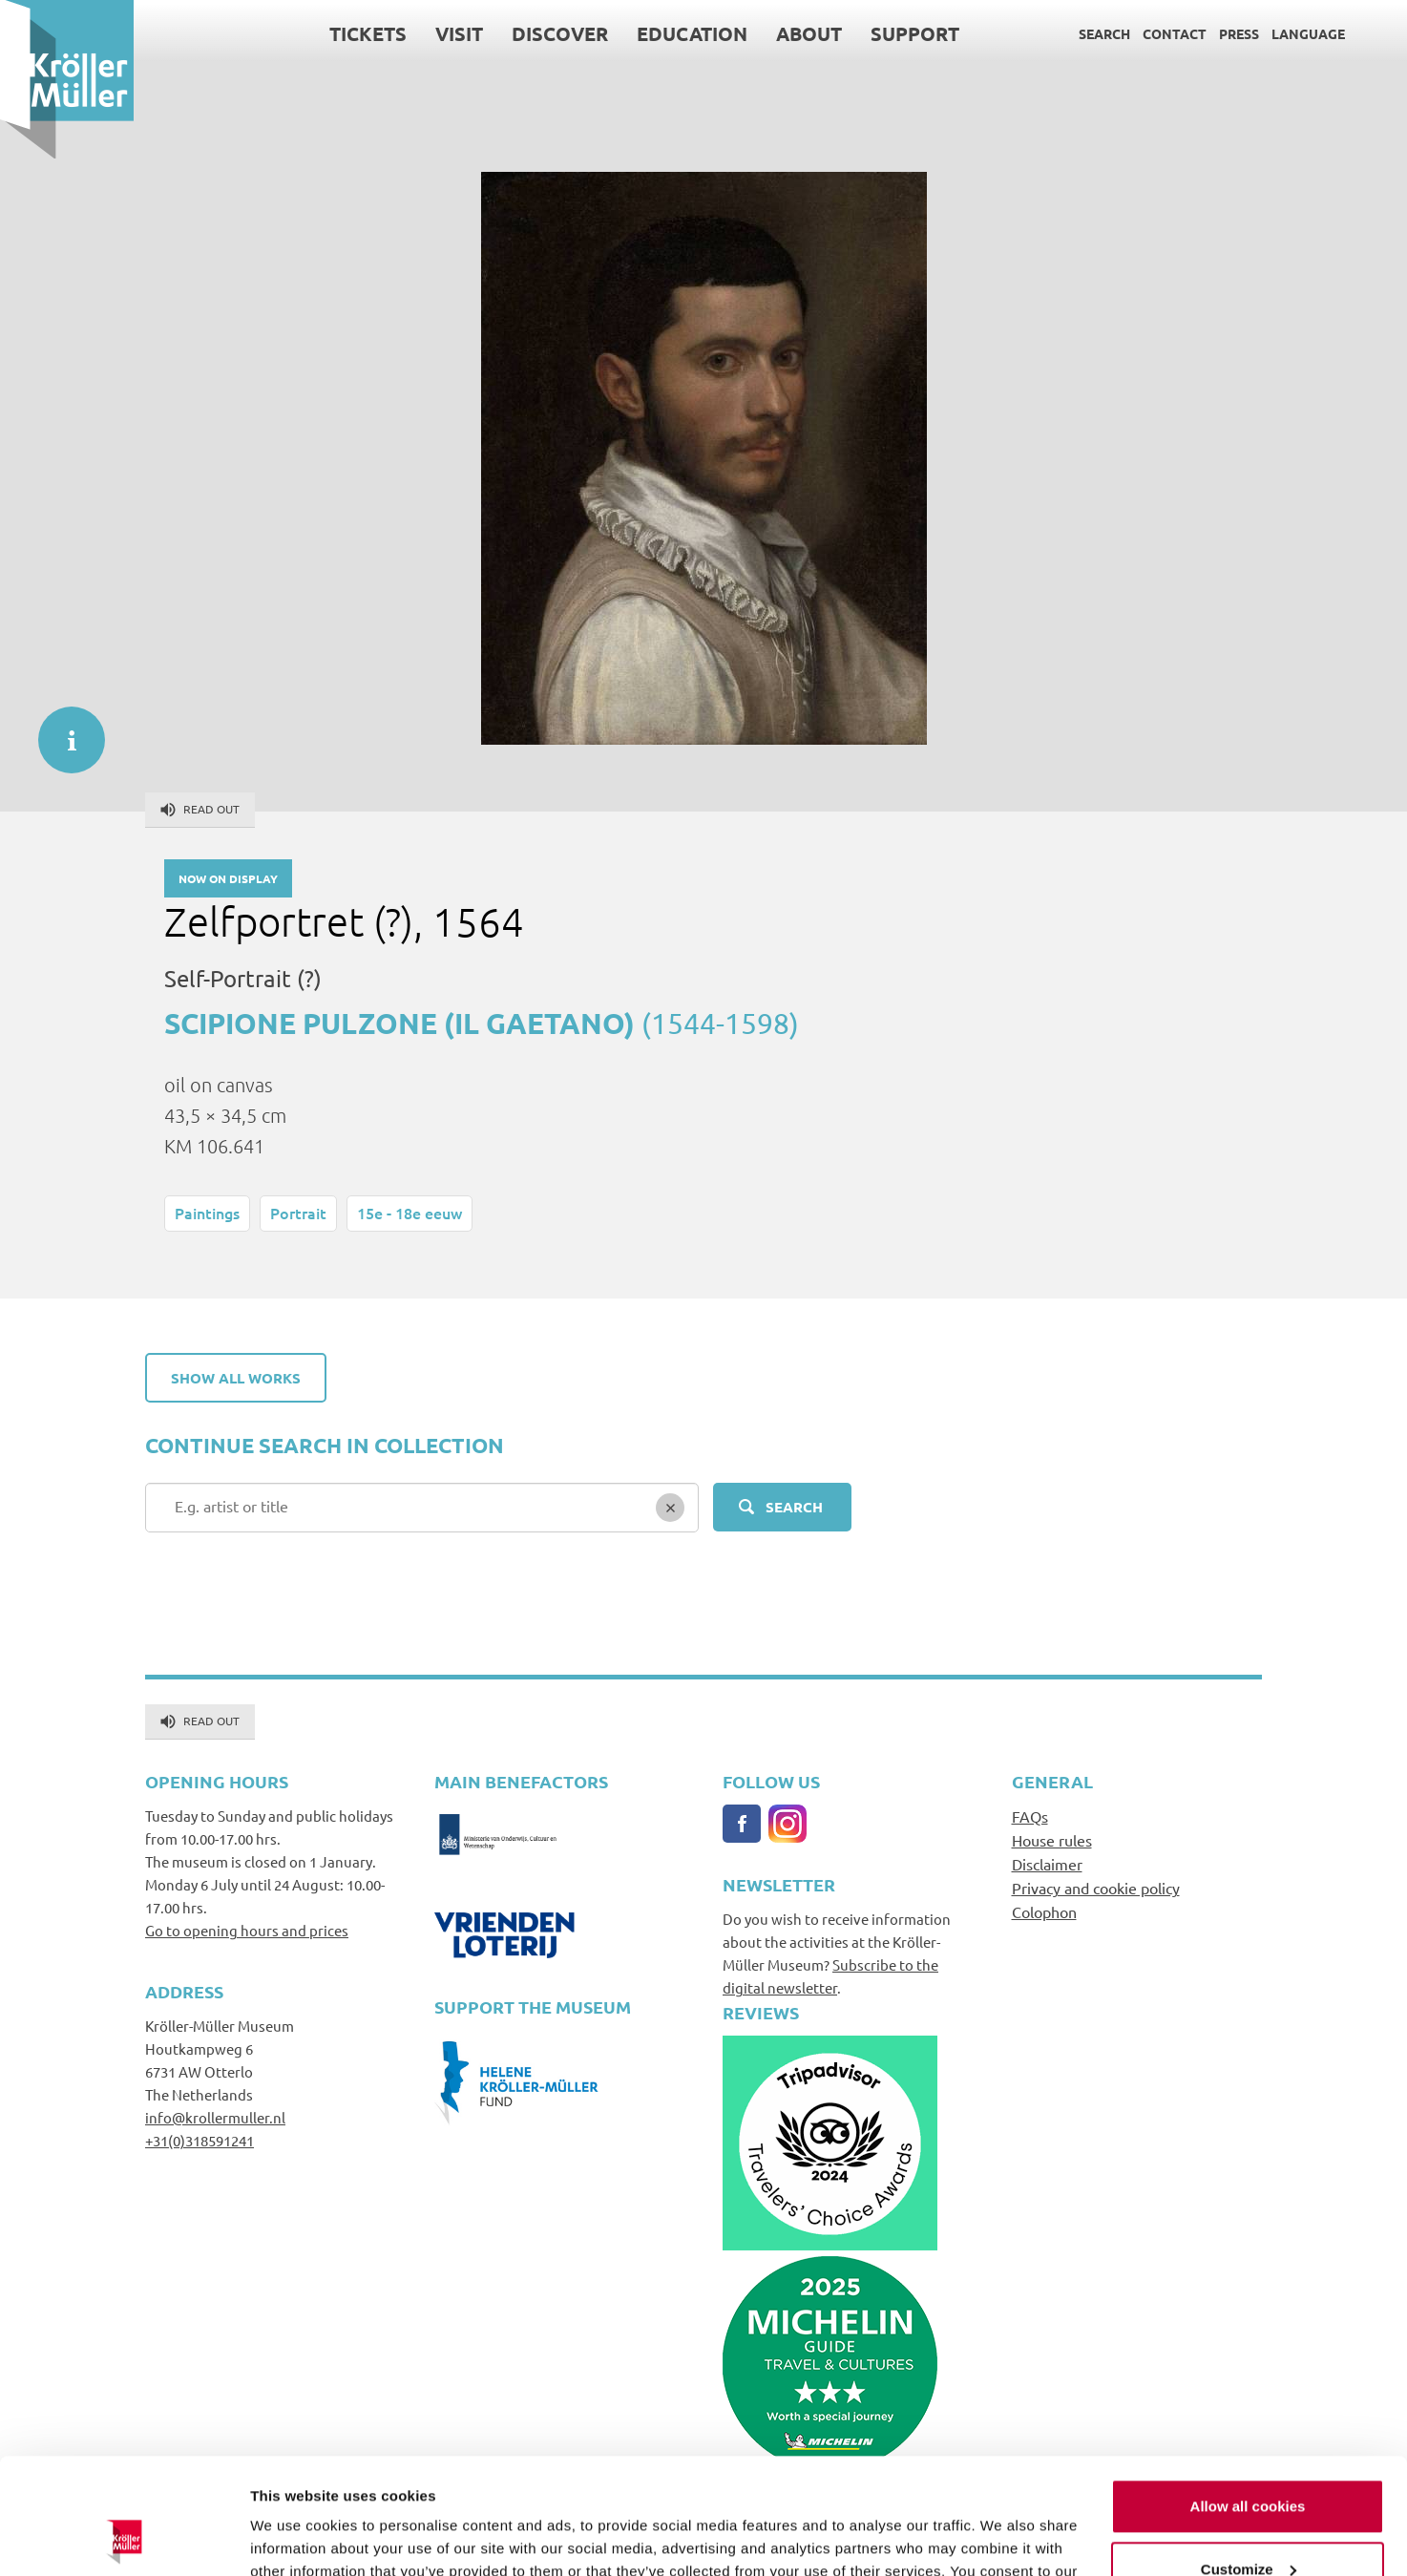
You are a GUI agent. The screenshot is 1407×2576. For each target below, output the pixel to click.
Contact (1175, 33)
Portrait (298, 1212)
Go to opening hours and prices (246, 1930)
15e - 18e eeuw (409, 1212)
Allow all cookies (1248, 2398)
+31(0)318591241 (199, 2140)
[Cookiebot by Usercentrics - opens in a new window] (123, 2538)
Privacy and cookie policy (1096, 1887)
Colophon (1044, 1911)
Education (692, 33)
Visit (459, 33)
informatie (62, 730)
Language (1308, 33)
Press (1239, 33)
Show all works (236, 1377)
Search (1104, 33)
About (809, 33)
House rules (1052, 1839)
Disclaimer (1047, 1863)
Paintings (207, 1212)
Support (915, 33)
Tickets (368, 33)
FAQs (1030, 1816)
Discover (560, 33)
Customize (1248, 2460)
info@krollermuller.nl (215, 2117)
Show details (294, 2538)
